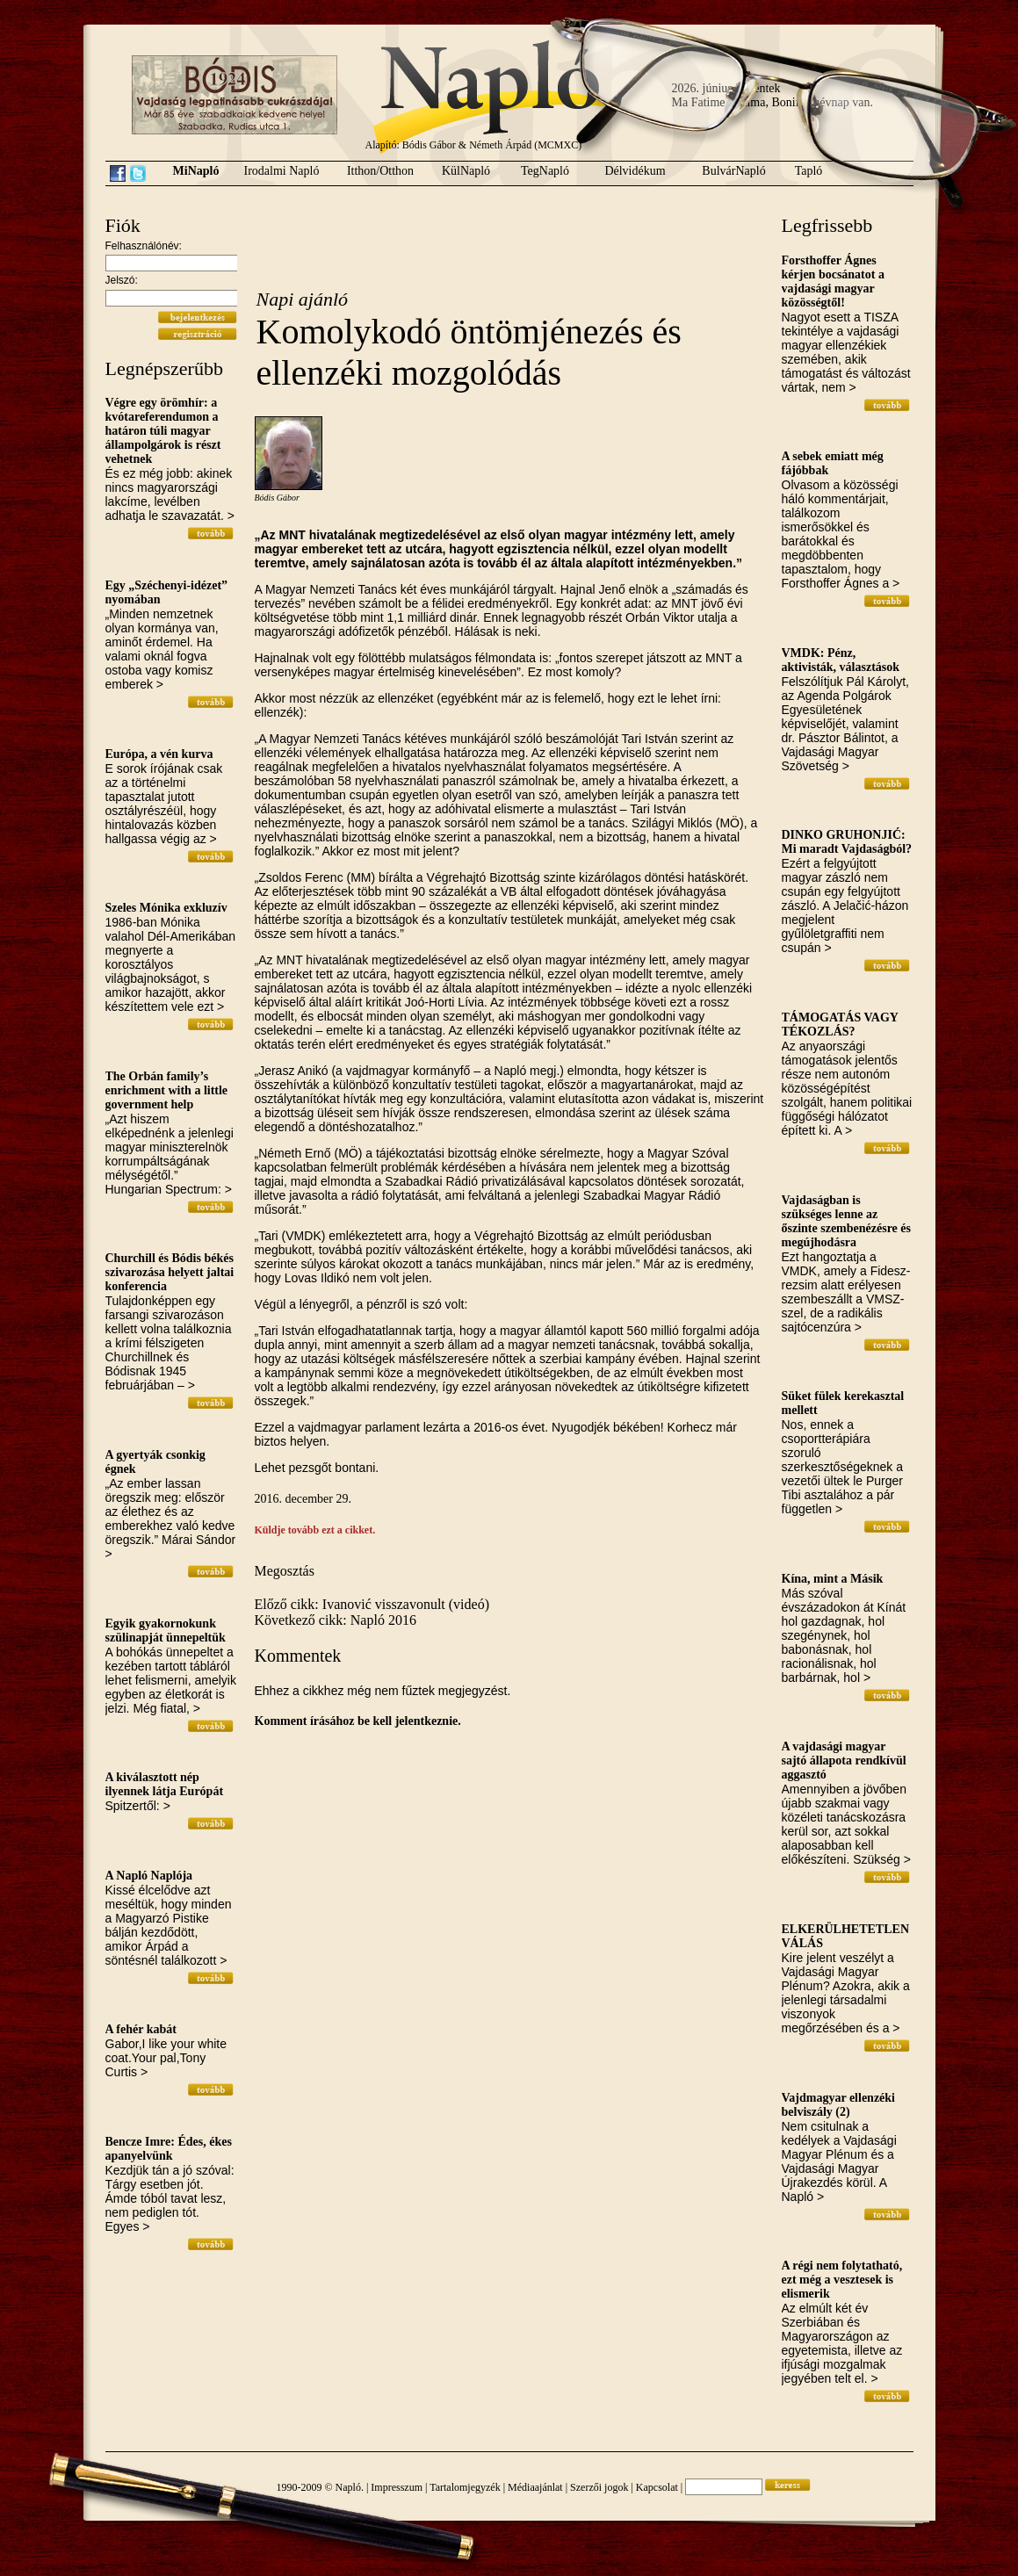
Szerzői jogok (599, 2487)
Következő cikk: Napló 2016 (335, 1620)
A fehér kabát (141, 2029)
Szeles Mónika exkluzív (166, 907)
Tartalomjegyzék (465, 2487)
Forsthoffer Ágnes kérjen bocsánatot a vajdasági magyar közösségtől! (833, 281)
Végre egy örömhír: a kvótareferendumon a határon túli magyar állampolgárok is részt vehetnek (163, 430)
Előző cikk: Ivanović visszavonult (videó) (372, 1604)
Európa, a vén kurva (159, 754)
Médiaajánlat (535, 2487)
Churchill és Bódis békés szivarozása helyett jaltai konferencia (170, 1272)
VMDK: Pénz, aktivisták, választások (841, 660)
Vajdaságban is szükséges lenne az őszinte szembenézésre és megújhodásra (846, 1221)
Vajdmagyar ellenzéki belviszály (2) (839, 2104)
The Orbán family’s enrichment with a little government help (166, 1090)
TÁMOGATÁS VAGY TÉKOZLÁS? (840, 1024)
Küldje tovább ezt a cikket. (315, 1530)
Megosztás (284, 1570)
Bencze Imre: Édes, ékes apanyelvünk (168, 2148)
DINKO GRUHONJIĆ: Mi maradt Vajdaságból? (847, 841)
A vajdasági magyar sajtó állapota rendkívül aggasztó (844, 1760)
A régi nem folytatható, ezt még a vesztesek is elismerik (842, 2279)
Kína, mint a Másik (833, 1578)
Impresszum (396, 2487)
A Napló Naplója (149, 1875)
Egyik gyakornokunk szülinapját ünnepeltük (165, 1630)
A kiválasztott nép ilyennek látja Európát (164, 1784)
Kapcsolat (657, 2487)
